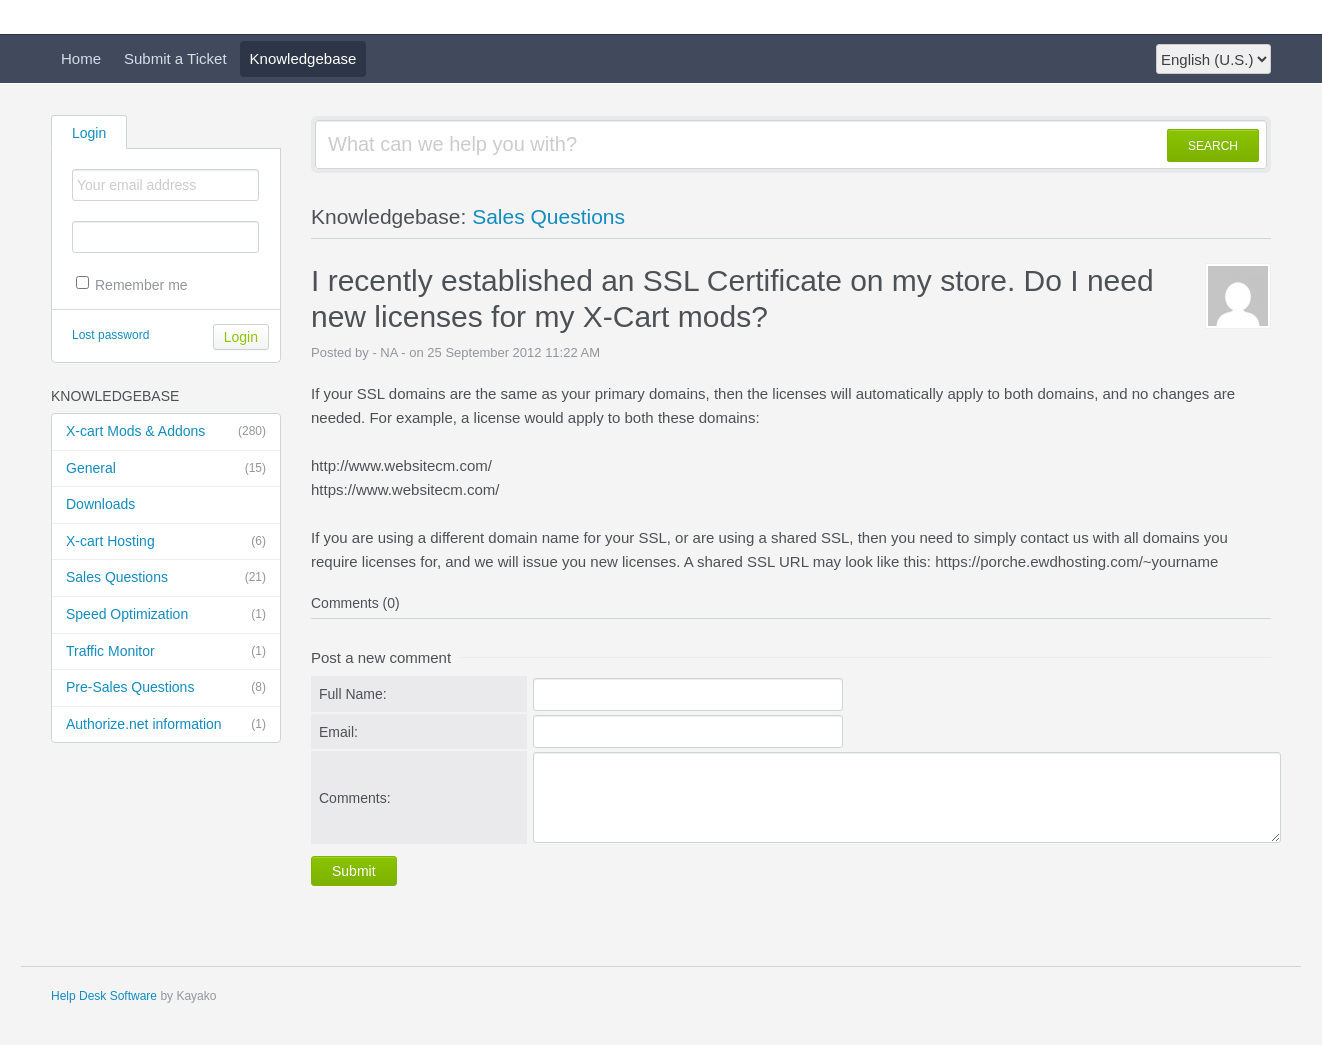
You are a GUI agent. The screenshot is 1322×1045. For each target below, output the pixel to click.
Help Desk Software (104, 996)
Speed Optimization (166, 615)
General (166, 469)
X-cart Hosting (166, 542)
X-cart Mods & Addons (166, 432)
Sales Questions (166, 578)
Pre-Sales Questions (166, 688)
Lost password (110, 335)
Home (81, 58)
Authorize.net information (166, 725)
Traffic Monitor (166, 652)
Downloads (100, 504)
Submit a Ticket (175, 58)
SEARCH (1213, 146)
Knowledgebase (303, 58)
